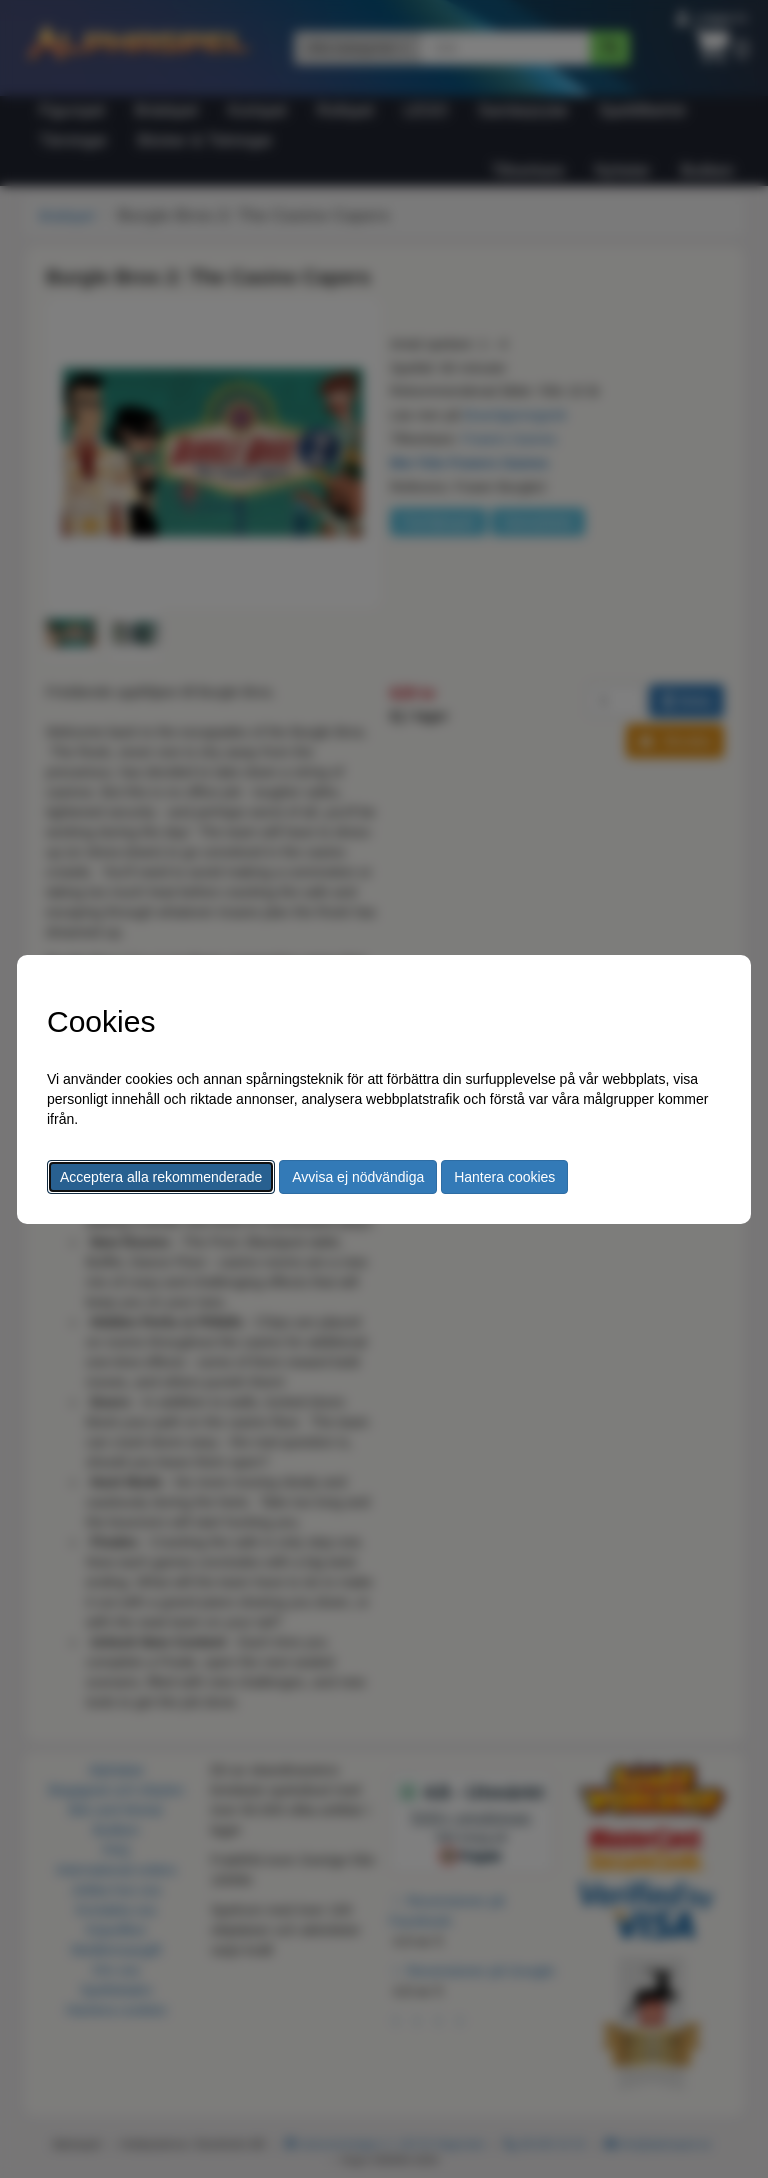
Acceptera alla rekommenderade (161, 1177)
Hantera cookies (504, 1177)
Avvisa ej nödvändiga (358, 1177)
